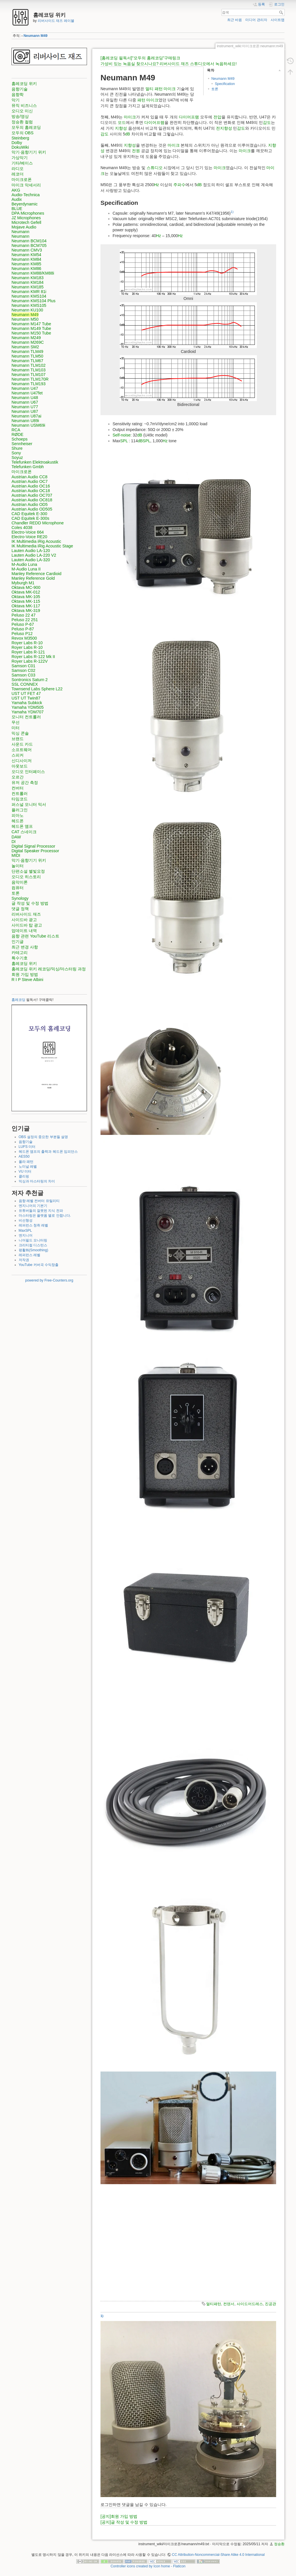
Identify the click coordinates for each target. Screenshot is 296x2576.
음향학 (18, 94)
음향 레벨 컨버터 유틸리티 (39, 1201)
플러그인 (20, 810)
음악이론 (20, 882)
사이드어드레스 (250, 2304)
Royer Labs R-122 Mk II (33, 656)
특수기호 (20, 958)
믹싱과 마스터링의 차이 (37, 1181)
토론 (16, 893)
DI (14, 841)
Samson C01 (23, 666)
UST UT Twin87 (26, 698)
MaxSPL (25, 1231)
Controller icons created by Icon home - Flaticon (148, 2566)
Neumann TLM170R (30, 379)
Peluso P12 (22, 633)
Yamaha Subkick (27, 702)
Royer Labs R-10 (27, 642)
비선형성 (26, 1220)
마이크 (170, 88)
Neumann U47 (25, 388)
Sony (16, 453)
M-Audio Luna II (26, 569)
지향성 (121, 128)
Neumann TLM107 (28, 374)
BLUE (17, 208)
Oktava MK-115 (26, 601)
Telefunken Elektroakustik (35, 462)
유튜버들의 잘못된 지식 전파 (41, 1211)
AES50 (24, 1156)
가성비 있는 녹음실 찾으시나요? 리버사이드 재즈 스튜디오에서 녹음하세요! (168, 63)
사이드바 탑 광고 (27, 925)
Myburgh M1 (23, 583)
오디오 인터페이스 (28, 771)
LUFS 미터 (27, 1147)
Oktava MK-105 (26, 596)
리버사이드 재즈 (26, 914)
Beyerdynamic (25, 204)
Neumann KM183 (27, 277)
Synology (20, 898)
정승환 (279, 2544)
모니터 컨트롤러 (26, 717)
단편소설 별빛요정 (28, 871)
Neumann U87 (25, 411)
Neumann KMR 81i (29, 291)
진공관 (270, 2304)
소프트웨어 (22, 749)
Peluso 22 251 (25, 619)
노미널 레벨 (28, 1167)
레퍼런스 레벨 (29, 1255)
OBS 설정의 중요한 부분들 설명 (43, 1137)
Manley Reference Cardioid (36, 573)
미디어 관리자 (256, 20)
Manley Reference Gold (33, 578)
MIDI (16, 855)
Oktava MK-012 (26, 592)
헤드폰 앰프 (22, 826)
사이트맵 (277, 20)
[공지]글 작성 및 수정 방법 (123, 2522)
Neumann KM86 (26, 268)
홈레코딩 (18, 1000)
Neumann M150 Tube (31, 333)
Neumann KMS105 (29, 305)
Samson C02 (23, 670)
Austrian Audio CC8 (30, 477)
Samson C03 (23, 675)
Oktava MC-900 (26, 587)
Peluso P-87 (23, 629)
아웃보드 (20, 766)
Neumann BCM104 (29, 241)
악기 (16, 100)
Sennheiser (22, 443)
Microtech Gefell (26, 222)
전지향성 (224, 128)
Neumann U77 (25, 407)
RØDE (17, 434)
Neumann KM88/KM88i (33, 273)
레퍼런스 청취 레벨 (33, 1225)
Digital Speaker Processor (35, 850)
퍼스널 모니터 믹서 (29, 804)
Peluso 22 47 (23, 615)
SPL (124, 441)
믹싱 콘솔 (20, 733)
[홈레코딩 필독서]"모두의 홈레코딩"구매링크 (140, 58)
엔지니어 (26, 1235)
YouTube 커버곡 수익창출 (39, 1265)
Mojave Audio (24, 227)
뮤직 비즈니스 (24, 105)
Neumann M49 (36, 36)
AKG (16, 190)
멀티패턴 (213, 2304)
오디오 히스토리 (26, 876)
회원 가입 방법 (25, 974)
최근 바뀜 (234, 20)
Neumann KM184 (27, 282)
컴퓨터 (18, 887)
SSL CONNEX (25, 684)
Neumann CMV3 (27, 250)
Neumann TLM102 (28, 365)
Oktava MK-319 (26, 610)
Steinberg (20, 138)
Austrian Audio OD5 (30, 504)
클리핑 (24, 1176)
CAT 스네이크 (24, 831)
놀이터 (18, 865)
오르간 (18, 777)
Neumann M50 (25, 319)
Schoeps (20, 439)
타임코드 (20, 799)
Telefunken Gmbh (28, 466)
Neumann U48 (25, 397)
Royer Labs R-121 (28, 652)
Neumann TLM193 (28, 383)
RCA (16, 430)
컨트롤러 (20, 793)
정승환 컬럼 (22, 122)
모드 (122, 122)
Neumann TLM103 (28, 370)
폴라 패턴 (26, 1162)
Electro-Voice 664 (28, 532)
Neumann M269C (28, 342)
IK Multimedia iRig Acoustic (36, 541)
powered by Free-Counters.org (49, 1280)
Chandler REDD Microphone (38, 523)
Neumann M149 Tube (31, 328)
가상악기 (20, 157)
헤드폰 (18, 821)
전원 (136, 150)
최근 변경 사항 (25, 947)
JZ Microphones (26, 218)
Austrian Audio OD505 (32, 509)
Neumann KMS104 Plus (34, 300)
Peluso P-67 (23, 624)
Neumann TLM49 (27, 351)
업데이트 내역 (24, 930)
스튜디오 (155, 167)
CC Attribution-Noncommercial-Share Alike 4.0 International (218, 2555)
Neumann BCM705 (29, 245)
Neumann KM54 (26, 254)
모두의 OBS (22, 133)
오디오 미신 (22, 111)
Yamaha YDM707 (28, 712)
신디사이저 (22, 760)
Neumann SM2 (25, 347)
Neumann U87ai (26, 416)
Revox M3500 (24, 638)
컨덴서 (228, 2304)
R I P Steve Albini (27, 979)
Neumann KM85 (26, 264)
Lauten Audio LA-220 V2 (34, 555)
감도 (267, 122)
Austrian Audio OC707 (32, 495)
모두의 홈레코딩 (26, 127)
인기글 (18, 941)
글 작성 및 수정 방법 (30, 903)
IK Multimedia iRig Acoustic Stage (42, 546)
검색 (281, 12)
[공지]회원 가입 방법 (118, 2516)
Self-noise (121, 435)
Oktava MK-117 (26, 606)
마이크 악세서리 (26, 185)
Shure (17, 448)
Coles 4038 (22, 527)
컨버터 (18, 788)
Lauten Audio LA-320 (31, 559)
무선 (16, 722)
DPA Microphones (28, 213)
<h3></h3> (188, 2240)
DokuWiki (20, 147)
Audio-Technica (26, 194)
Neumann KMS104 (29, 296)
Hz (156, 184)
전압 (217, 117)
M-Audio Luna (24, 564)
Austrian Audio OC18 (31, 490)
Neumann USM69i (28, 425)
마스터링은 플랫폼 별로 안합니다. (45, 1216)
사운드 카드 (22, 744)
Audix (17, 199)
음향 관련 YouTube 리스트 (35, 936)
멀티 (149, 88)
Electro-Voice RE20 (29, 536)
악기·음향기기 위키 (29, 152)
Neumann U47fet (27, 393)
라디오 (18, 168)
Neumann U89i (25, 420)
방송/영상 (20, 116)
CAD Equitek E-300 (29, 513)
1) (232, 211)
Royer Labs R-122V (30, 661)
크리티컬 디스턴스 (33, 1245)
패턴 (159, 88)
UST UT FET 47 (26, 693)
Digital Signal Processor (33, 846)
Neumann (20, 231)
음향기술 (20, 89)
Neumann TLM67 (27, 360)
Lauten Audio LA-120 (31, 550)
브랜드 (18, 738)
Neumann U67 (25, 402)
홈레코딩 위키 (24, 83)
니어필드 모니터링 (33, 1240)
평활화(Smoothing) (33, 1250)
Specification (225, 84)
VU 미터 (25, 1171)
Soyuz (17, 457)
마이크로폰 (22, 179)
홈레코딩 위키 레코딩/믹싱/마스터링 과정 (49, 969)
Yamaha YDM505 (28, 707)
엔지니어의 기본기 (33, 1206)
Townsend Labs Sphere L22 (37, 689)
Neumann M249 (26, 337)
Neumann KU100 (27, 310)
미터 (16, 727)
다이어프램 (189, 117)
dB (127, 134)
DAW (16, 837)
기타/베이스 (22, 163)
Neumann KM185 (27, 287)
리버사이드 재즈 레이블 (56, 21)
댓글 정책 (20, 908)
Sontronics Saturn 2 (30, 679)
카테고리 (20, 952)
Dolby (17, 142)
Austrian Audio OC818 (32, 500)
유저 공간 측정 (25, 782)
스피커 (18, 755)
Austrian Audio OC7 (30, 481)
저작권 (24, 1260)
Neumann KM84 (26, 259)
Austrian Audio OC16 (31, 486)
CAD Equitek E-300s (30, 518)
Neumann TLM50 (27, 356)
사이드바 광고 (24, 919)
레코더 (18, 174)
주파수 (179, 184)
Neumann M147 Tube (31, 324)
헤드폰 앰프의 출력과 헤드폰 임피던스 (48, 1152)
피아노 (18, 815)
